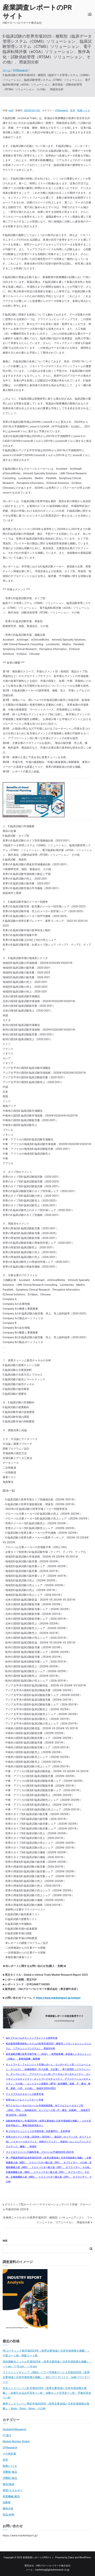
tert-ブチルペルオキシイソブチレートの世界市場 (31, 2038)
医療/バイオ (83, 110)
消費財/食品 (10, 2478)
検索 (5, 2240)
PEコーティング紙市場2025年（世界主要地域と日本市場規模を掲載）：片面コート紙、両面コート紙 (46, 2353)
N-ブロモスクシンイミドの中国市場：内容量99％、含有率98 (38, 2131)
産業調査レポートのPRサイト (38, 2557)
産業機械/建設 (11, 2496)
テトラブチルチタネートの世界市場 (25, 2094)
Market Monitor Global (16, 2441)
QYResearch (61, 110)
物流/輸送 (8, 2484)
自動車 (7, 2502)
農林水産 (8, 2508)
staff (11, 110)
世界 (72, 110)
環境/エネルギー (13, 2490)
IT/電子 (7, 2435)
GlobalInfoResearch (14, 2429)
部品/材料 (8, 2514)
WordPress (85, 2557)
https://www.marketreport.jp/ (20, 2535)
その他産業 (9, 2453)
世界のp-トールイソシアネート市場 (24, 2099)
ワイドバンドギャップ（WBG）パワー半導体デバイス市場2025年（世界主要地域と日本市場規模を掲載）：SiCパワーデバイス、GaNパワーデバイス (46, 2377)
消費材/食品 (10, 2471)
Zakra (71, 2557)
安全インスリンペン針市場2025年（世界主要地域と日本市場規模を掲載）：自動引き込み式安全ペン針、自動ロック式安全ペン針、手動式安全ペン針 (47, 2393)
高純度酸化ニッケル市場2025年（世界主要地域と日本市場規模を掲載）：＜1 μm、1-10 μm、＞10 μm (47, 2364)
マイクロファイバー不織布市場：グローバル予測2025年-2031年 (40, 2152)
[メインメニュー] (89, 14)
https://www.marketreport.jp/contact (58, 1997)
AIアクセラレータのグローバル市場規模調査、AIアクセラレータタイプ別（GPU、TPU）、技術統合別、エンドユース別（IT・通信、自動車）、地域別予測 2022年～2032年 (48, 2110)
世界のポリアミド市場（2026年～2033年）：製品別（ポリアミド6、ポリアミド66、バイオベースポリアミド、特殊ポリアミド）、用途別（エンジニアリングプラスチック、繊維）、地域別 (48, 2141)
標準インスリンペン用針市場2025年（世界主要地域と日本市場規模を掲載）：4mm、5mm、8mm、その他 (46, 2406)
